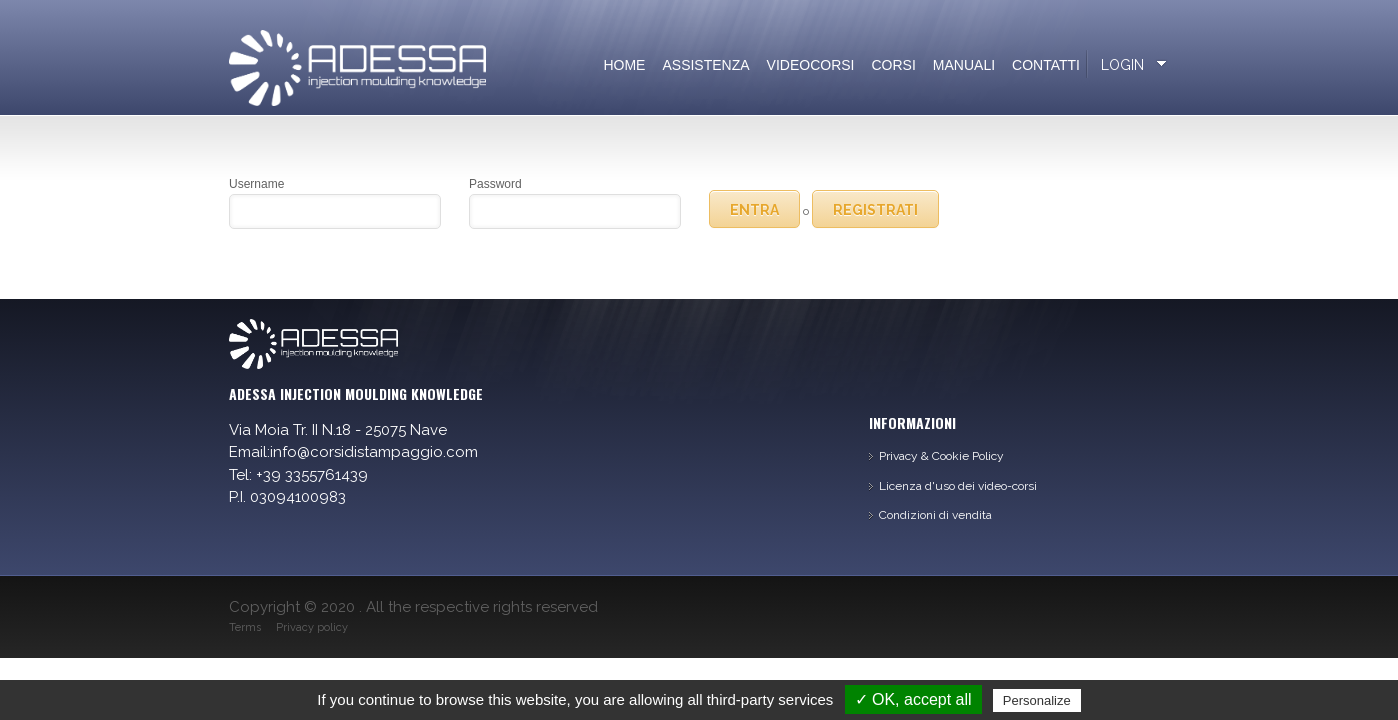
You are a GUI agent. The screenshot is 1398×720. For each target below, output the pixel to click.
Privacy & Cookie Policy (941, 456)
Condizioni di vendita (935, 515)
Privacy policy (312, 627)
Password (495, 184)
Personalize (1037, 700)
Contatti (1046, 65)
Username (256, 184)
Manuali (964, 65)
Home (624, 65)
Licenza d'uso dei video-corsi (958, 486)
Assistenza (705, 65)
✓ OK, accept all (913, 699)
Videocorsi (811, 65)
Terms (245, 627)
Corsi (894, 65)
